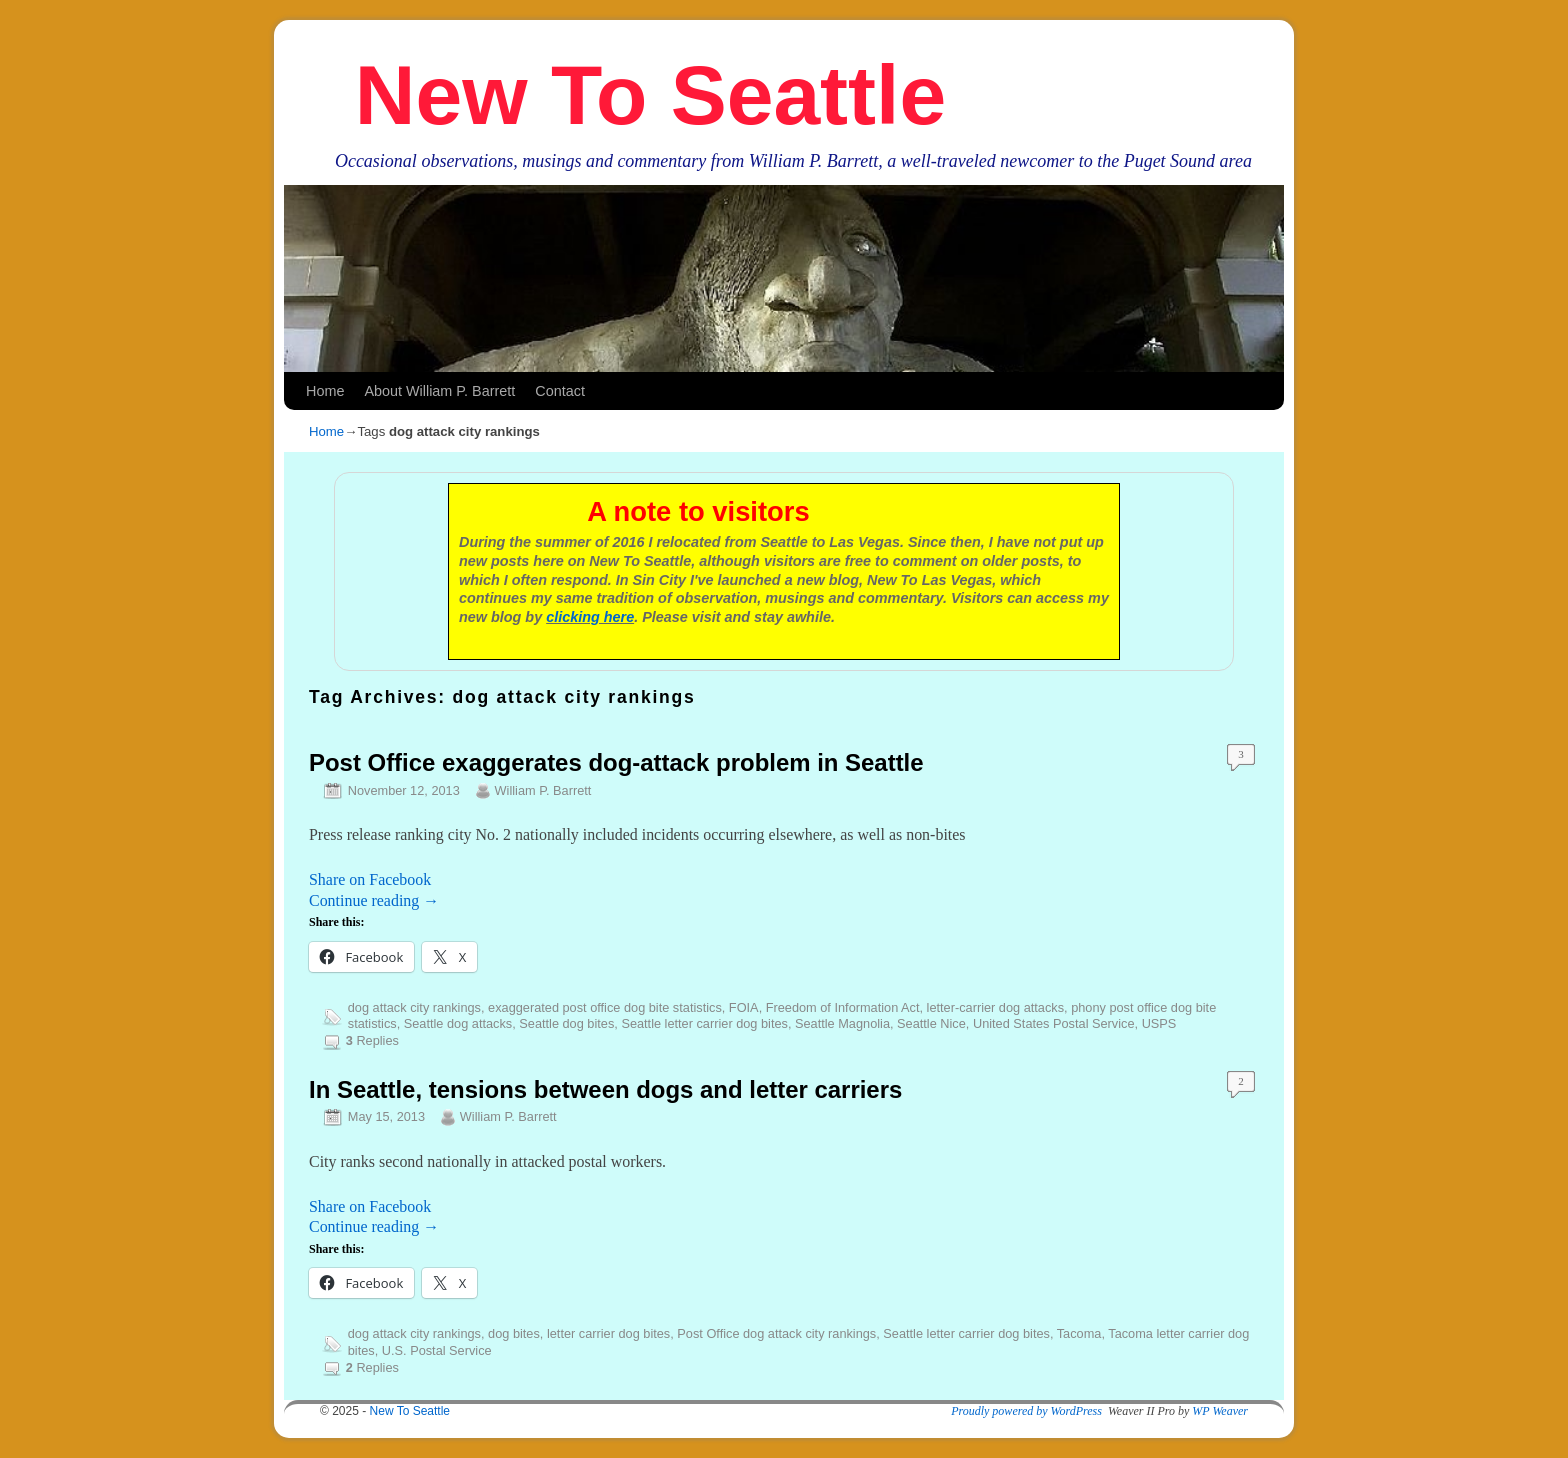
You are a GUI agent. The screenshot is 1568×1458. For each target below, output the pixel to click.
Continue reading (374, 900)
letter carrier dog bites (608, 1333)
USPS (1159, 1023)
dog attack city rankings (414, 1007)
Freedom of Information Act (843, 1007)
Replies (372, 1040)
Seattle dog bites (566, 1023)
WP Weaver (1220, 1411)
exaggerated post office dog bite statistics (605, 1007)
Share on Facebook (370, 879)
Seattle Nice (931, 1023)
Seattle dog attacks (458, 1023)
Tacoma (1079, 1333)
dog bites (514, 1333)
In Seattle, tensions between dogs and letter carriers (605, 1089)
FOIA (744, 1007)
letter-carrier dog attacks (995, 1007)
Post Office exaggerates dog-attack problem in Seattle (616, 762)
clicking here (590, 617)
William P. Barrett (543, 790)
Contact (560, 391)
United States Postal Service (1054, 1023)
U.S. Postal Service (437, 1350)
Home (325, 391)
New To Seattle (650, 95)
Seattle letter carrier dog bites (704, 1023)
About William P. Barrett (439, 391)
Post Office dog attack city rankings (776, 1333)
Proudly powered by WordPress (1026, 1411)
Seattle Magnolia (842, 1023)
